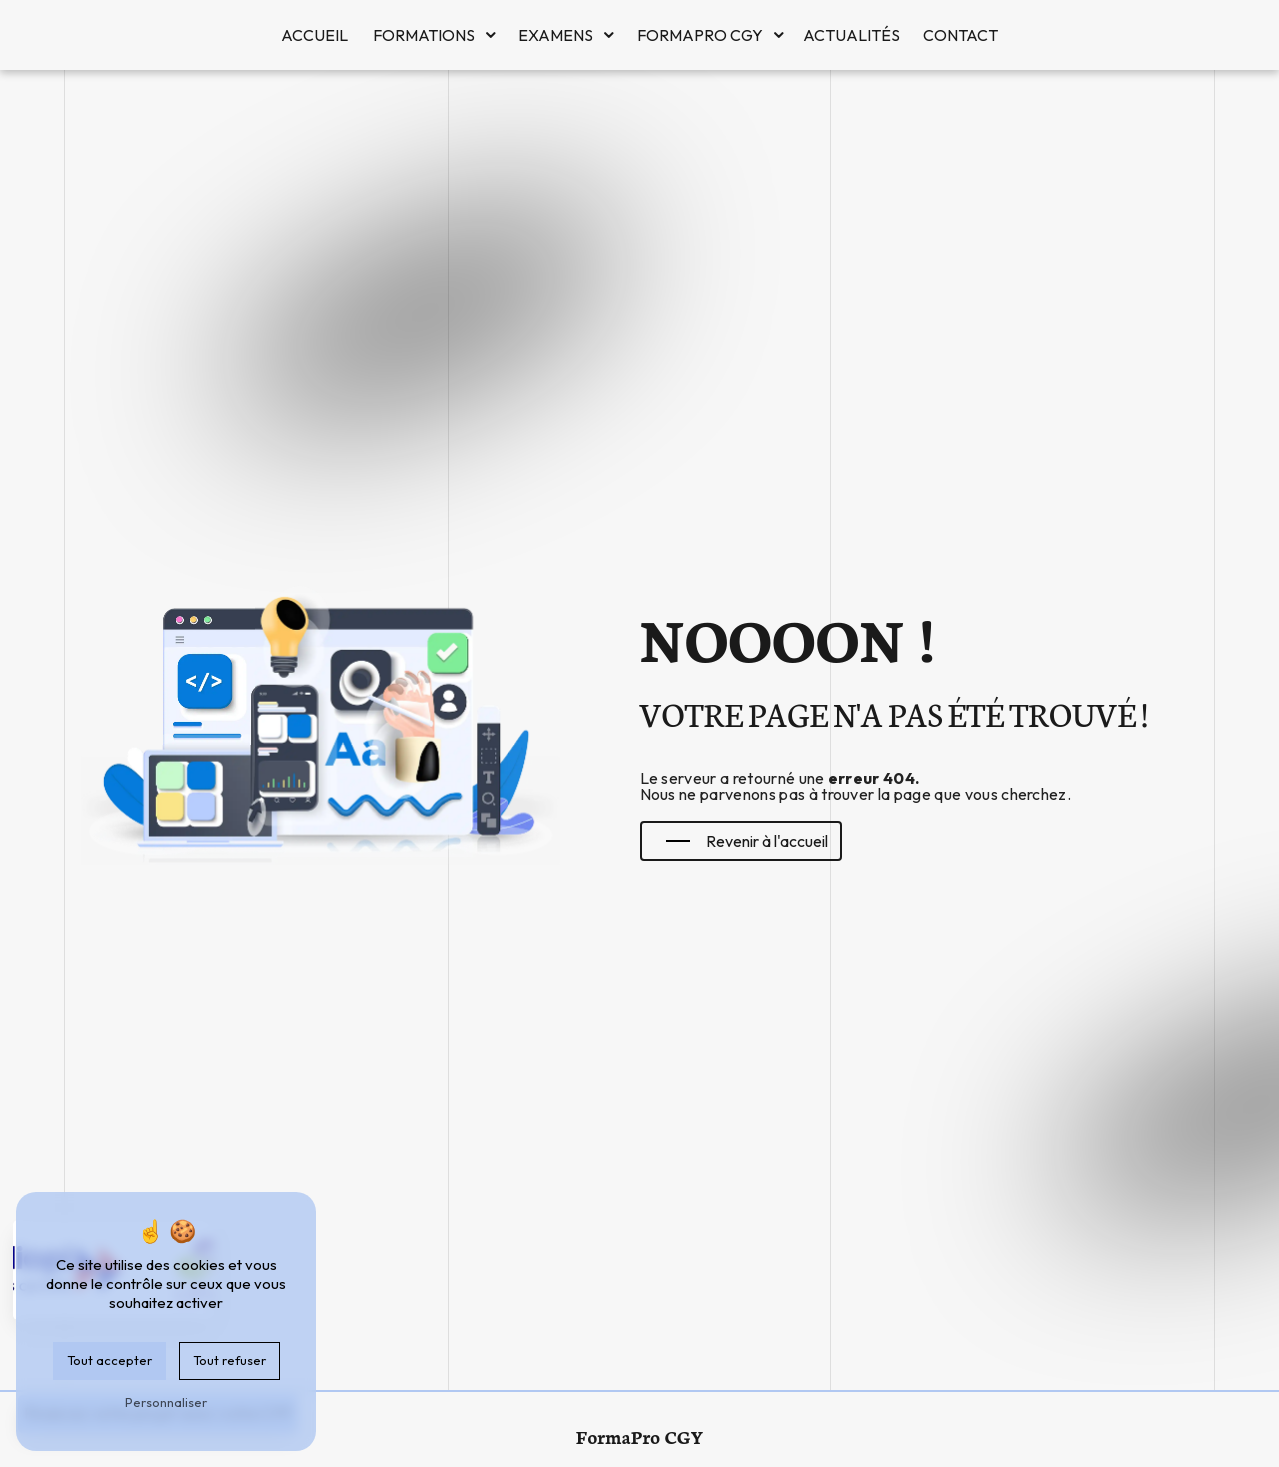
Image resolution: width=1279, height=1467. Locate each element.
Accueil (314, 35)
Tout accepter (109, 1360)
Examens (555, 35)
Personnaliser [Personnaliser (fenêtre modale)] (166, 1402)
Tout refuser (229, 1360)
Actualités (851, 35)
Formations (424, 35)
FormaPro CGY (700, 35)
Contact (960, 35)
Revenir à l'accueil (747, 841)
